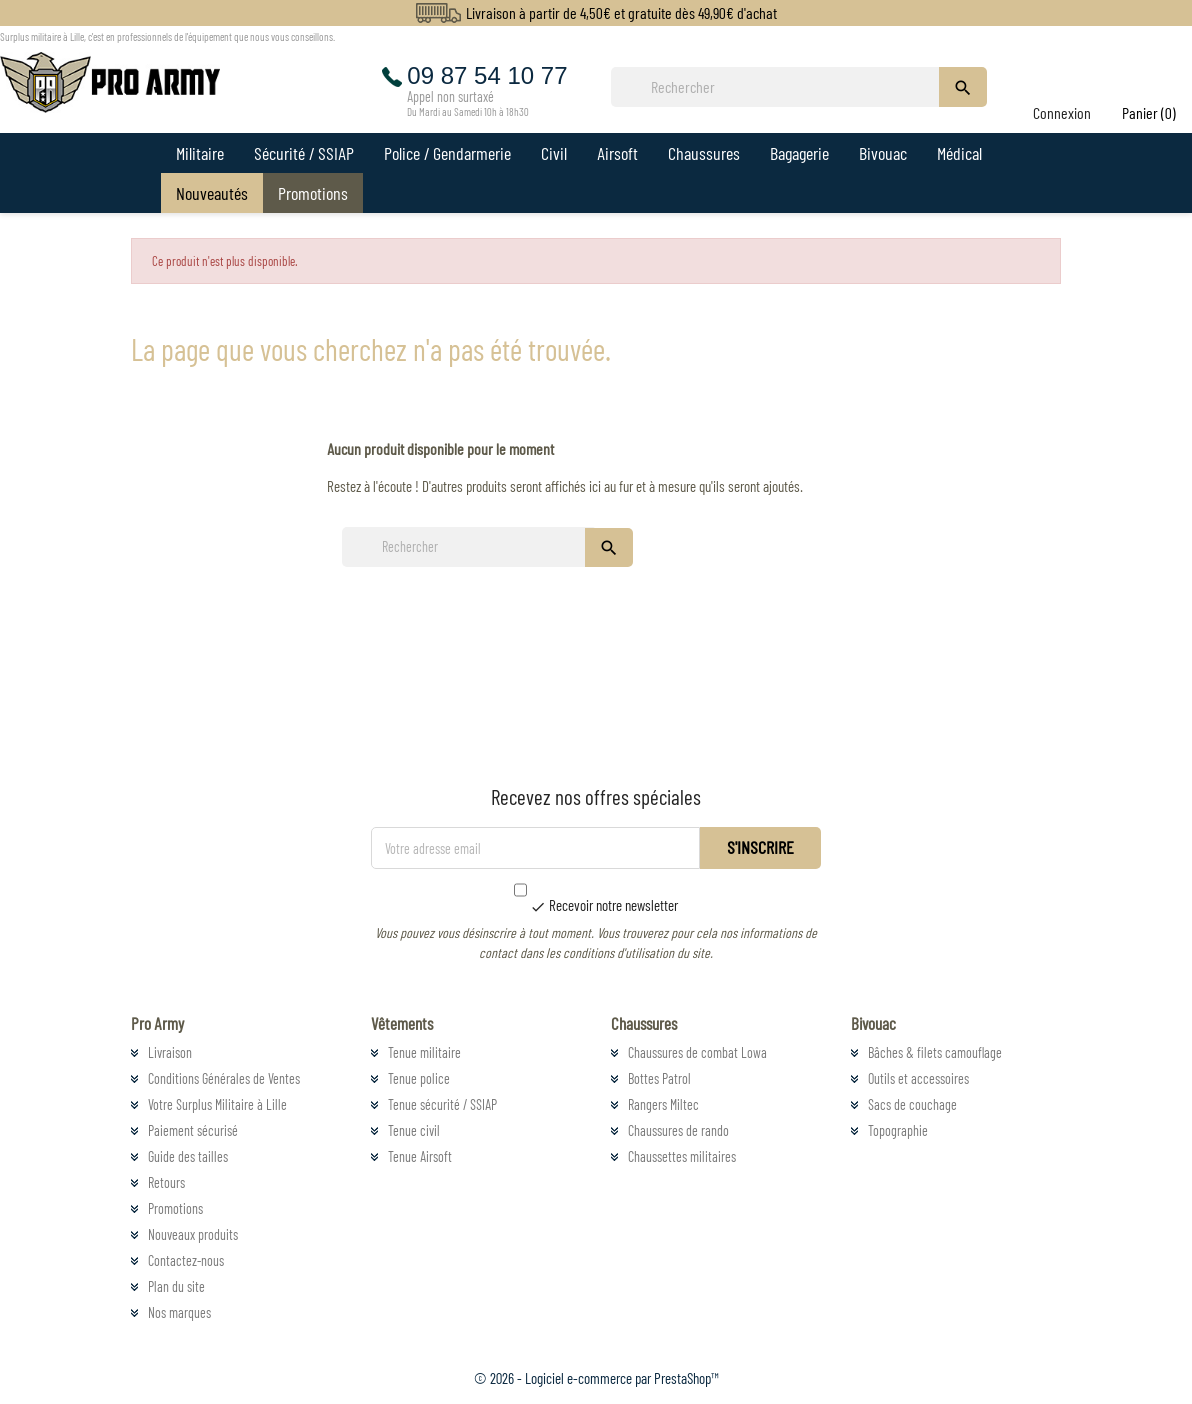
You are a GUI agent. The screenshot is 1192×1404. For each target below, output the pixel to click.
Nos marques (179, 1312)
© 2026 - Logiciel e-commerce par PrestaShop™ (596, 1378)
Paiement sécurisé (193, 1130)
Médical (959, 153)
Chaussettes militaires (682, 1156)
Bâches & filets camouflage (935, 1052)
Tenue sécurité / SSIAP (442, 1104)
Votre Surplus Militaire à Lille (217, 1104)
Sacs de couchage (912, 1104)
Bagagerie (799, 153)
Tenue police (419, 1078)
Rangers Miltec (663, 1104)
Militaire (200, 153)
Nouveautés (212, 193)
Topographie (898, 1130)
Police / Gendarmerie (447, 153)
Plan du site (176, 1286)
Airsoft (617, 153)
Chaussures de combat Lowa (697, 1052)
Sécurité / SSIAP (304, 153)
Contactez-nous (186, 1260)
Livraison (170, 1052)
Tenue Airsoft (420, 1156)
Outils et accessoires (918, 1078)
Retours (166, 1182)
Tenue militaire (424, 1052)
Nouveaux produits (193, 1234)
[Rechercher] (781, 87)
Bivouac (883, 153)
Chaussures (704, 153)
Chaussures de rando (678, 1130)
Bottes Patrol (659, 1078)
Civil (554, 153)
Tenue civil (414, 1130)
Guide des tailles (188, 1156)
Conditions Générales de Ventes (224, 1078)
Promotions (313, 193)
